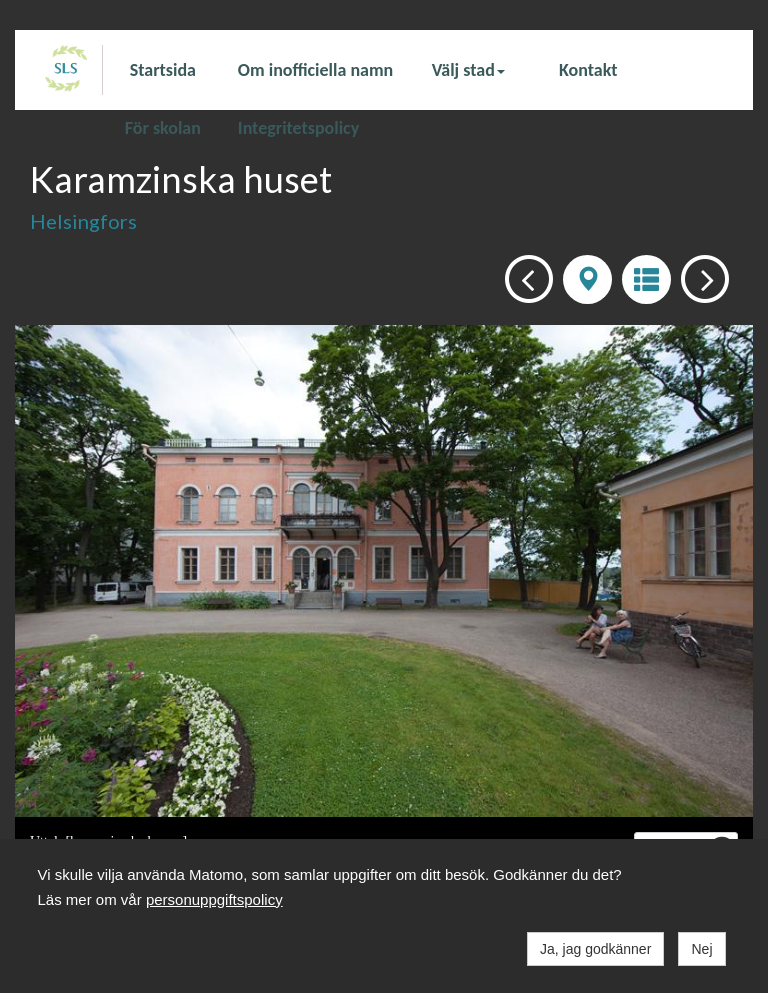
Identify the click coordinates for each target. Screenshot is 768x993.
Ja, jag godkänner (595, 949)
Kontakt (588, 70)
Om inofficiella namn (315, 70)
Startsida (163, 70)
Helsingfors (83, 221)
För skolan (163, 127)
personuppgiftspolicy (214, 899)
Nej (701, 949)
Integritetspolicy (298, 127)
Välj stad (468, 70)
